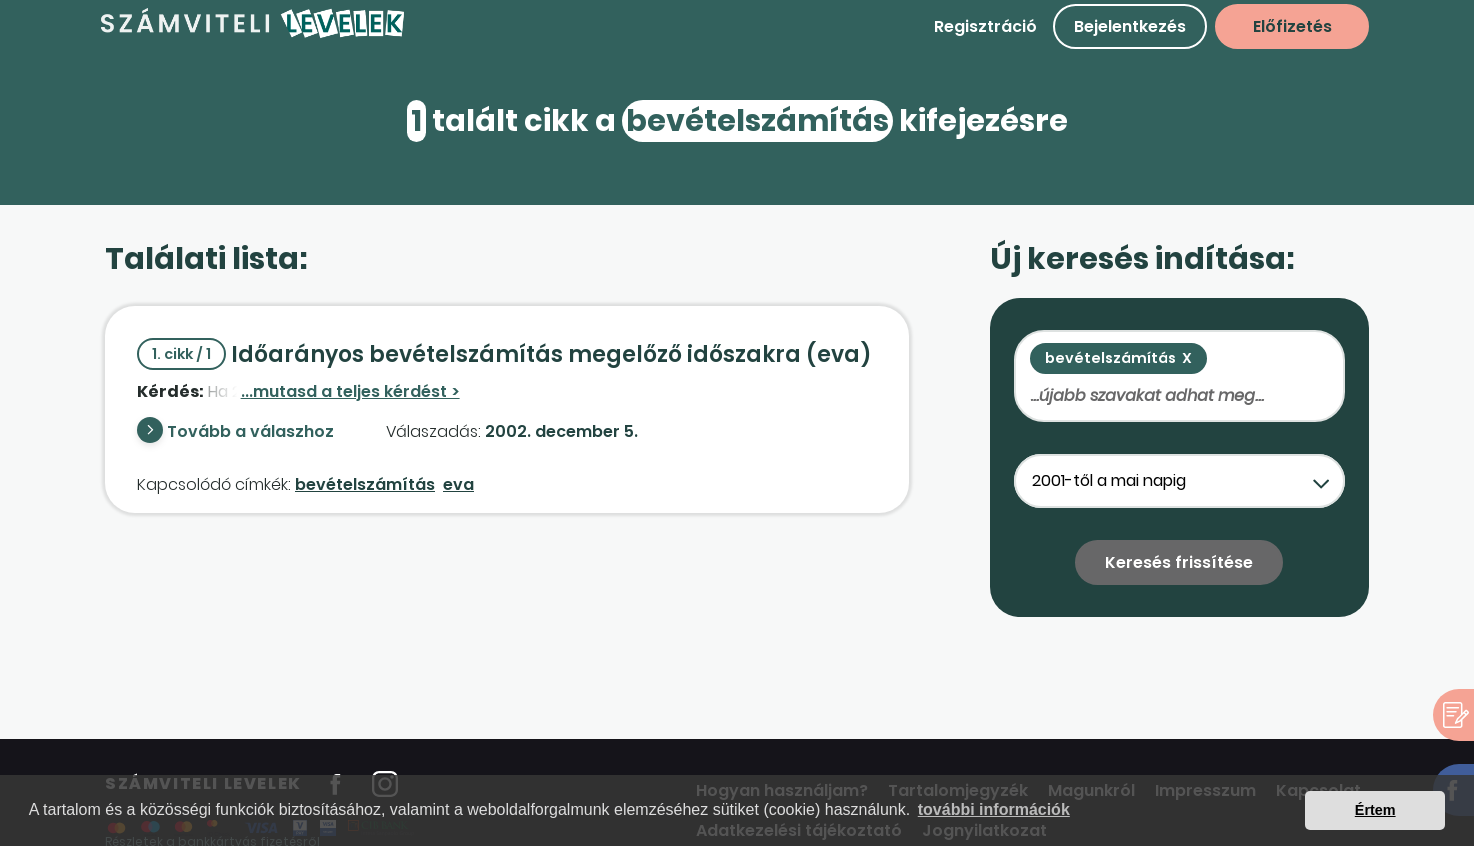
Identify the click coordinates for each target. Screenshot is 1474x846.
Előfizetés (1292, 26)
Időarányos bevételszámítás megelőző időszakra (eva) (504, 354)
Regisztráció (985, 26)
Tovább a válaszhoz (250, 431)
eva (458, 484)
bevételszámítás (365, 484)
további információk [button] (994, 809)
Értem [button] (1375, 810)
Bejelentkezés (1130, 26)
